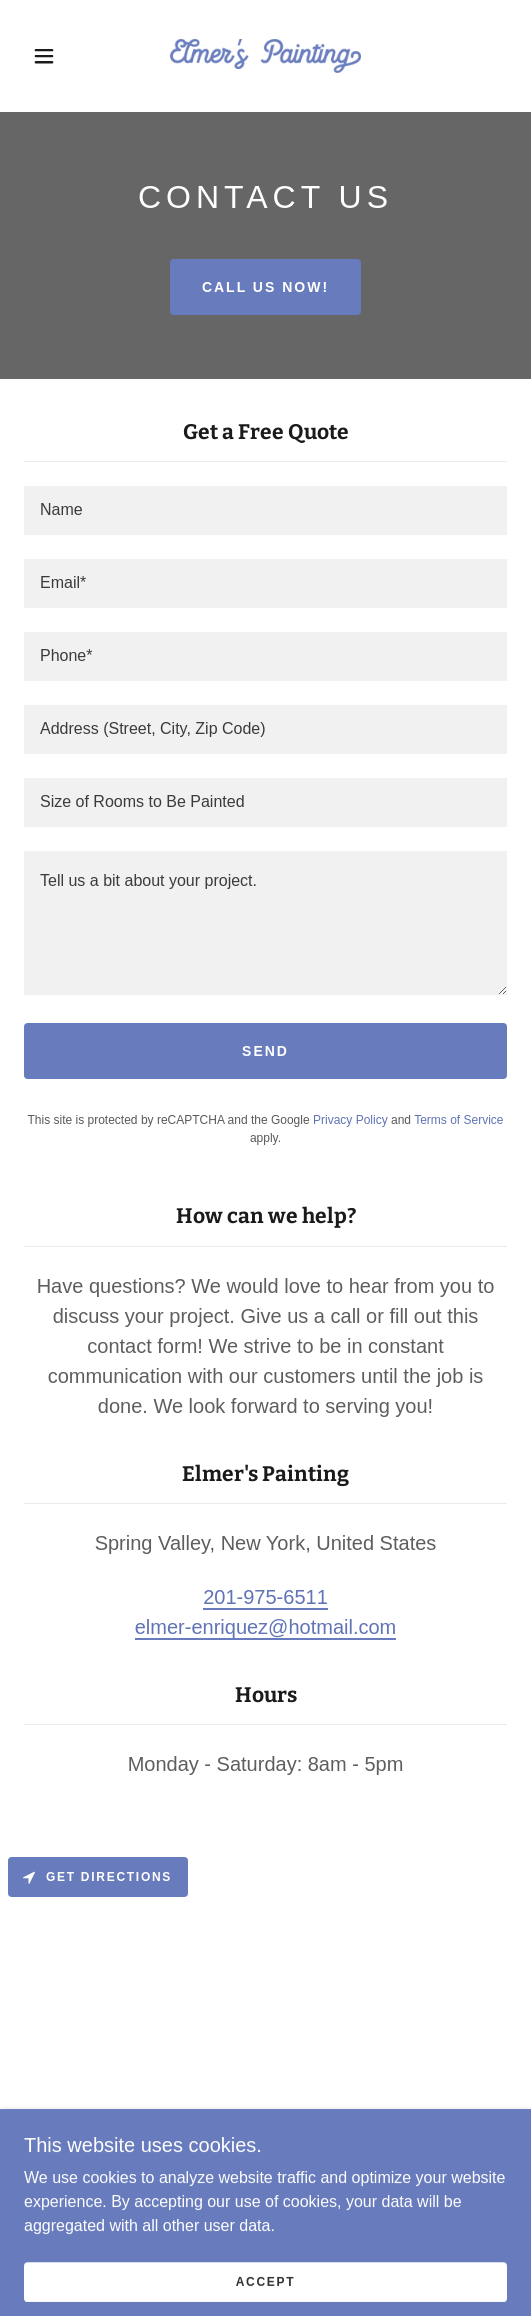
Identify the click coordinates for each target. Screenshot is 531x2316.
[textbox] (265, 510)
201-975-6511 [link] (265, 1597)
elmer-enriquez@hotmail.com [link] (266, 1627)
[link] (265, 56)
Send (265, 1051)
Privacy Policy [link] (350, 1120)
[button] (48, 56)
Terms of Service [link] (458, 1120)
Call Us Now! (265, 287)
